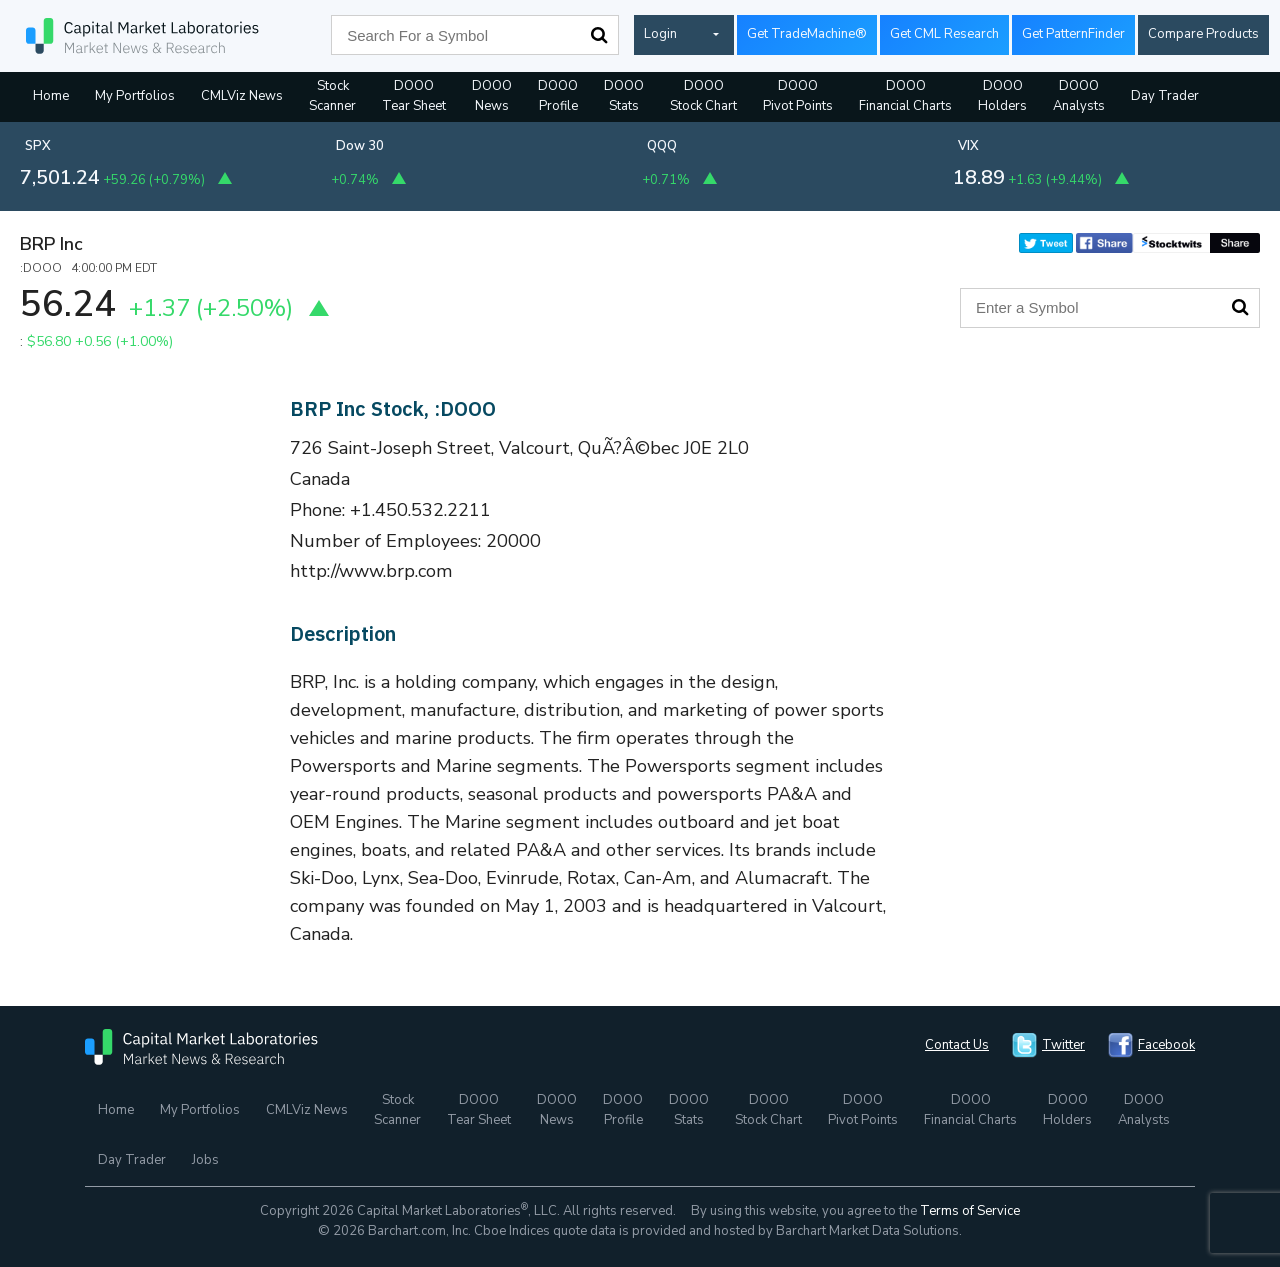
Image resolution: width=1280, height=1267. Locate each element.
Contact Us (957, 1045)
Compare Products (1203, 34)
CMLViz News (242, 96)
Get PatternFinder (1073, 34)
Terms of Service (970, 1211)
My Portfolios (135, 96)
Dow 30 (360, 146)
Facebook (1166, 1045)
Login (660, 34)
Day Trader (1165, 96)
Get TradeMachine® (807, 34)
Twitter (1063, 1045)
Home (51, 96)
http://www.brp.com (371, 571)
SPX (38, 146)
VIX (968, 146)
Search (599, 35)
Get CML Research (944, 34)
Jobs (205, 1160)
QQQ (662, 146)
